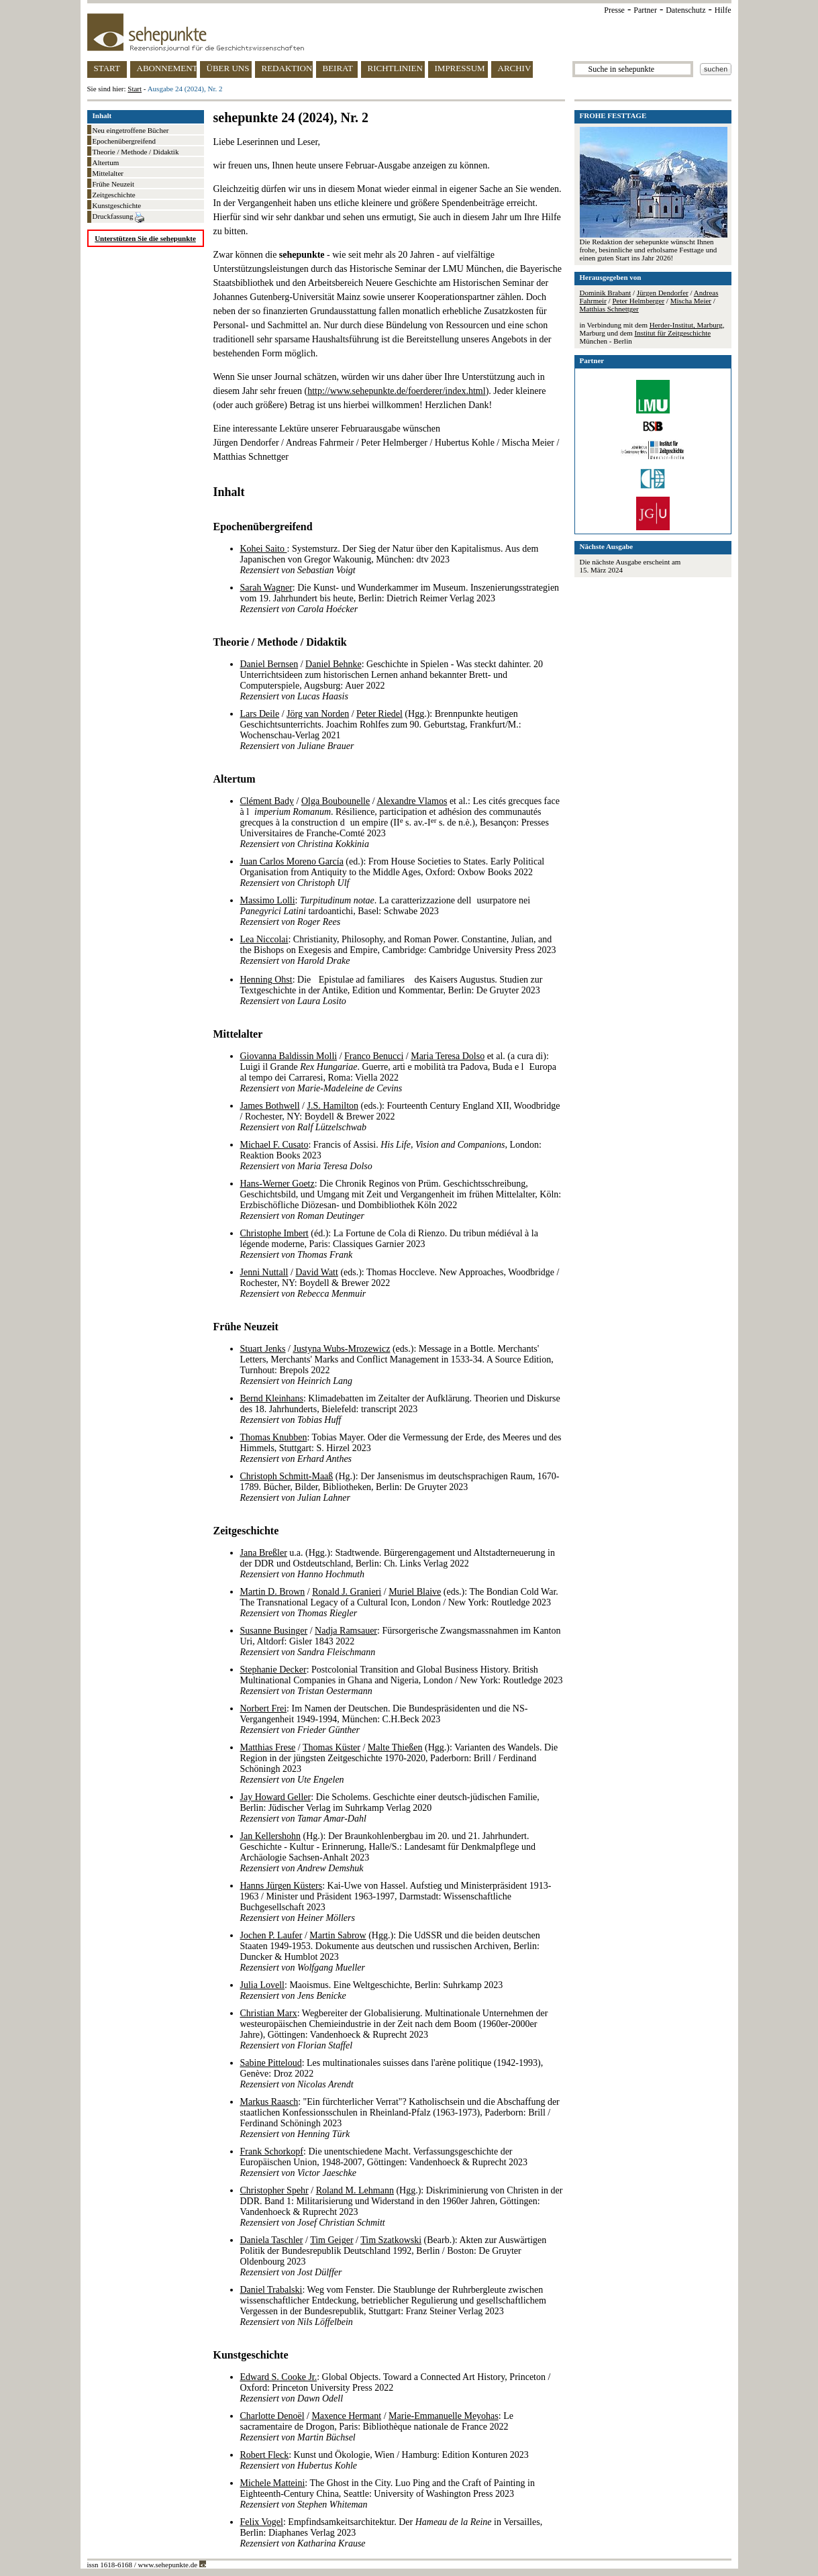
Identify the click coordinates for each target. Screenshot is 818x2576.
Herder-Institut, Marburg (686, 325)
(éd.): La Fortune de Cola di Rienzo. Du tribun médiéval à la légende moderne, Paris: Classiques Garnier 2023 (389, 1244)
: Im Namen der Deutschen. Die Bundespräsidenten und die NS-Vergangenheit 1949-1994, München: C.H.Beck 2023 (384, 1719)
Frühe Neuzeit (114, 184)
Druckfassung (119, 217)
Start (134, 89)
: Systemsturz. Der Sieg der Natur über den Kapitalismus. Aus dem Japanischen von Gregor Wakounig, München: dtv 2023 (389, 559)
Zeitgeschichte (114, 195)
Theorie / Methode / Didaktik (136, 152)
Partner (645, 10)
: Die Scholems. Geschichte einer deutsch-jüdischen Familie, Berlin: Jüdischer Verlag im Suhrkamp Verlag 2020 (390, 1808)
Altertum (106, 162)
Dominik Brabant (605, 293)
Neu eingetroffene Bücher (131, 130)
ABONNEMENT (167, 68)
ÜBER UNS (228, 68)
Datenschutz (685, 10)
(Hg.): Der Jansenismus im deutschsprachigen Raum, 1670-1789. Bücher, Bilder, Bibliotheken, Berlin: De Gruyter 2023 (400, 1487)
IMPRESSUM (460, 68)
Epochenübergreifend (124, 141)
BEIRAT (338, 68)
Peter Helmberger (638, 301)
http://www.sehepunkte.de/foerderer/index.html (396, 391)
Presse (614, 10)
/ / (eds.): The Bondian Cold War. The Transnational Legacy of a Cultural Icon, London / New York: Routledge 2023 (399, 1602)
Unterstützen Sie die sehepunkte (145, 238)
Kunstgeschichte (117, 205)
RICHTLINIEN (395, 68)
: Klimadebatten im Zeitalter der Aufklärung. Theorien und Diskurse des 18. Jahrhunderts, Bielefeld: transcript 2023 (400, 1409)
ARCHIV (514, 68)
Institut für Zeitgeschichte (672, 333)
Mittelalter (108, 173)
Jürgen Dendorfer (662, 293)
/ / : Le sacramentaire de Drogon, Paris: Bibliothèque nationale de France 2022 (376, 2426)
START (107, 68)
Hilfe (723, 10)
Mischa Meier (690, 301)
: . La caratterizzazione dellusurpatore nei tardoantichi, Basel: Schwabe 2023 (385, 911)
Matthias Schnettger (609, 309)
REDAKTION (287, 68)
